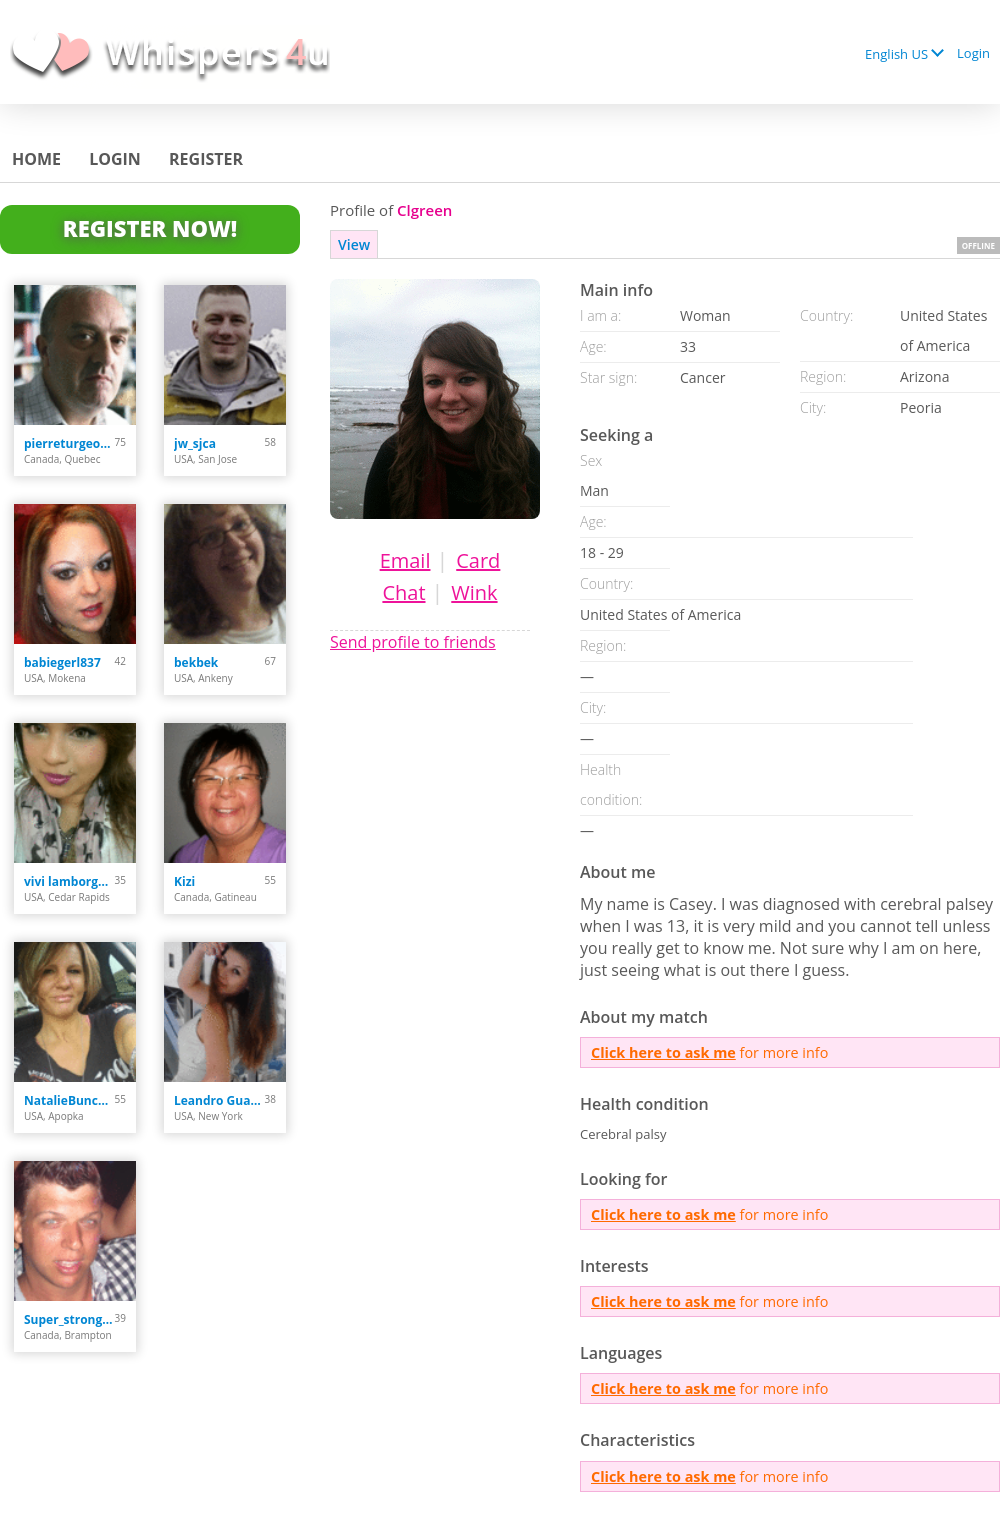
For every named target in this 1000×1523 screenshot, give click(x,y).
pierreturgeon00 (69, 443)
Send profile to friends (413, 642)
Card (478, 560)
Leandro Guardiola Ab (219, 1100)
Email (405, 560)
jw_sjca (195, 443)
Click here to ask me (663, 1052)
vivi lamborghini (69, 881)
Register (206, 159)
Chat (403, 592)
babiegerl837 (62, 662)
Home (36, 159)
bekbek (196, 662)
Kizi (184, 881)
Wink (474, 592)
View (354, 244)
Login (973, 53)
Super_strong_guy (69, 1319)
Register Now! (150, 228)
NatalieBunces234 (69, 1100)
